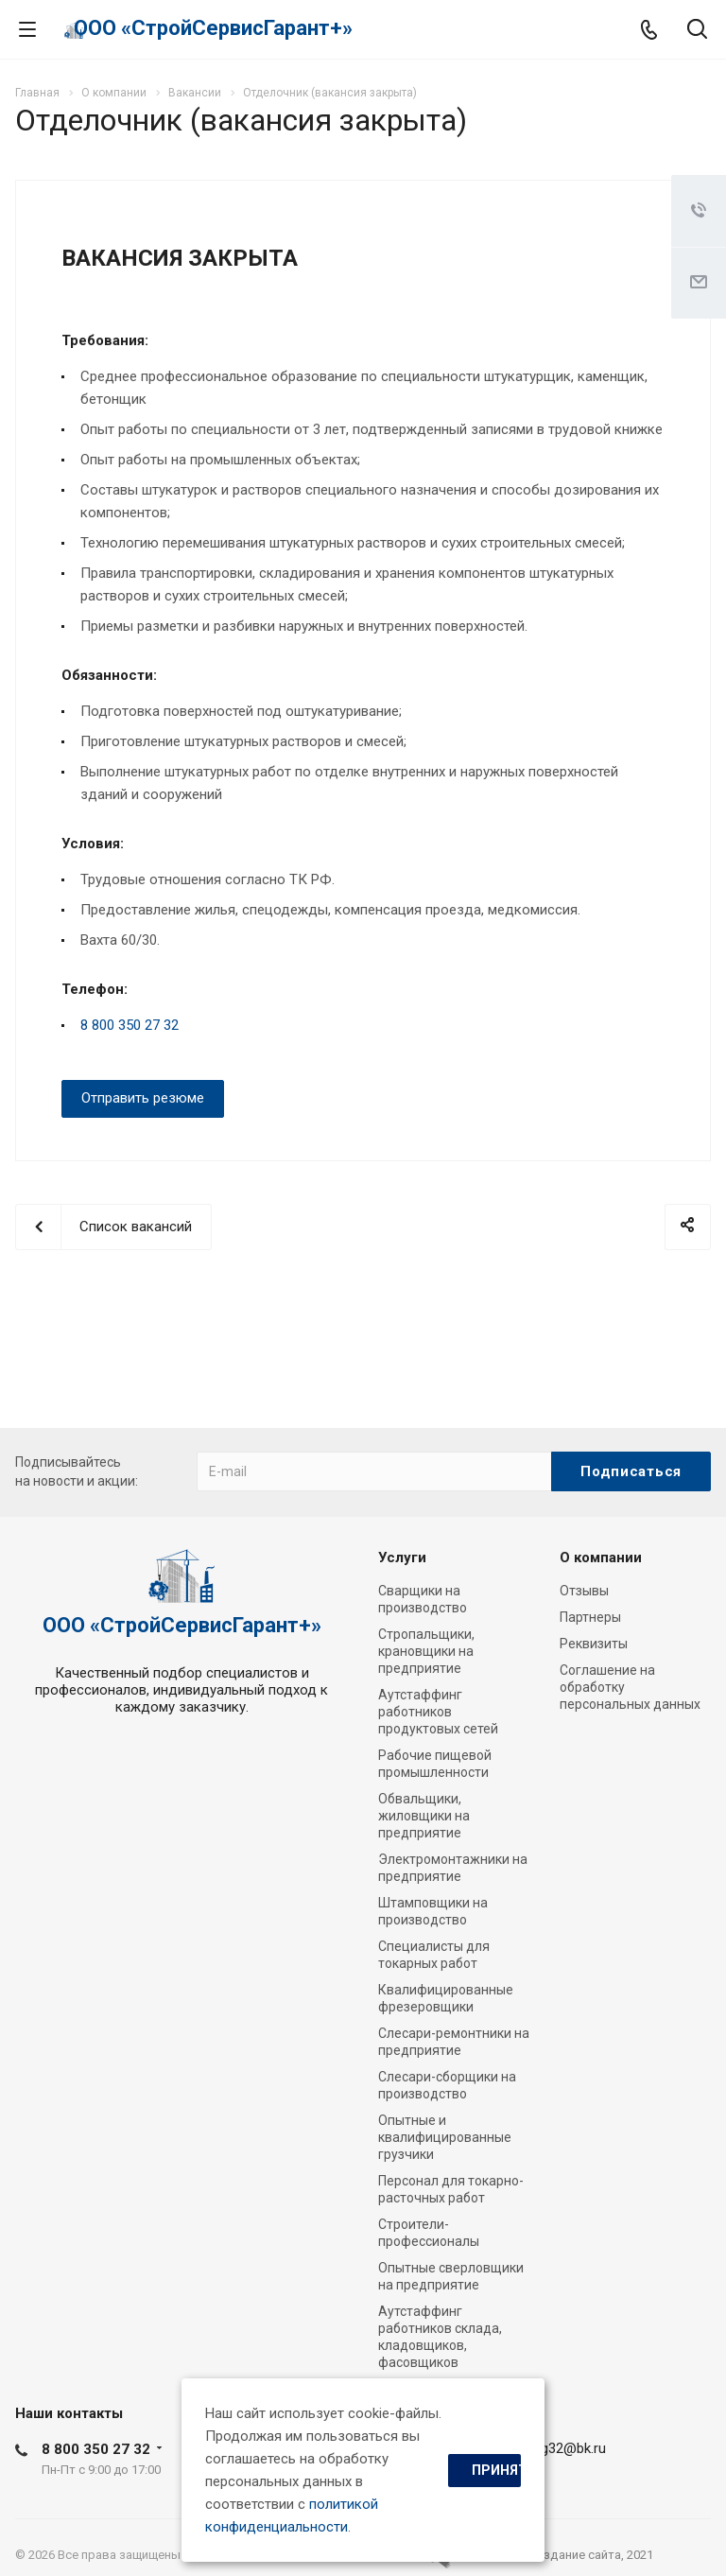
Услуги (402, 1557)
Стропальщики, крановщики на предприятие (426, 1651)
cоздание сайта (575, 2555)
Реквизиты (594, 1643)
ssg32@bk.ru (566, 2448)
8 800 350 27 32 (129, 1025)
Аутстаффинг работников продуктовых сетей (438, 1711)
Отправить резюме (142, 1097)
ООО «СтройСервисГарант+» (213, 28)
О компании (601, 1557)
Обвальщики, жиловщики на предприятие (424, 1815)
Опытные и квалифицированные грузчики (444, 2137)
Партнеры (590, 1617)
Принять (496, 2470)
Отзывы (584, 1590)
